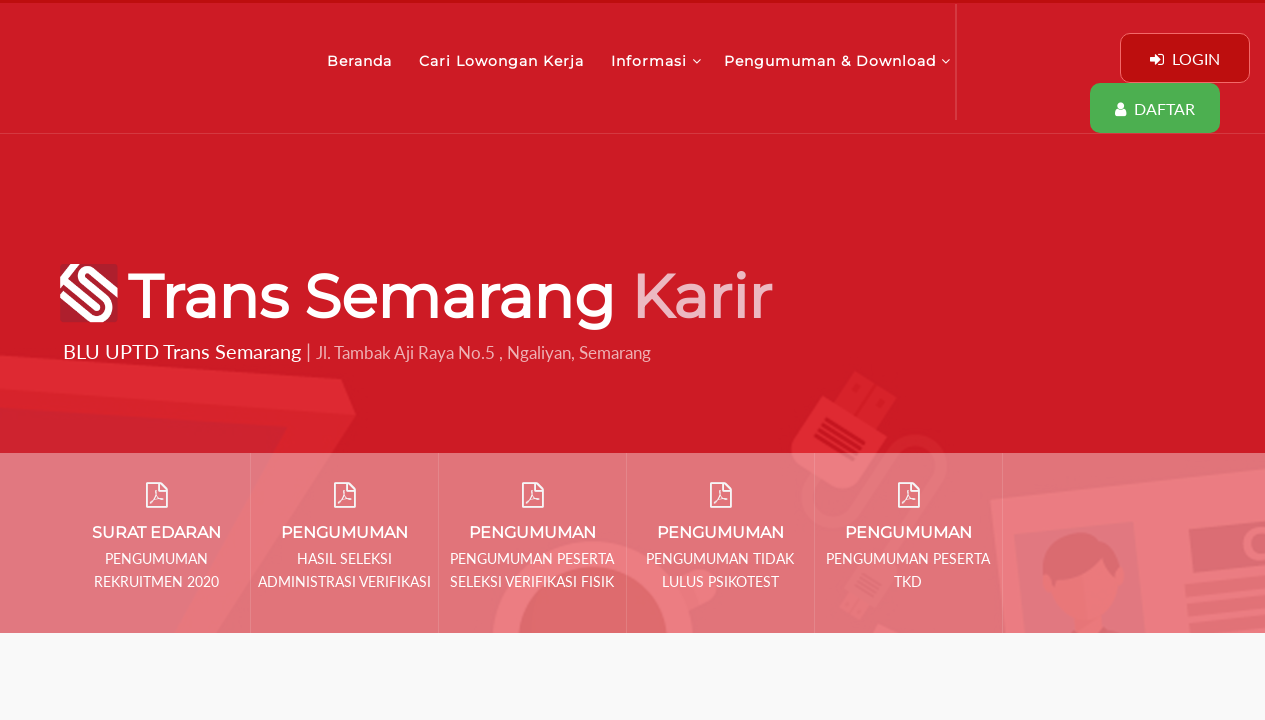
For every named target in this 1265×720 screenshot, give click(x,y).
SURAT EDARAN (156, 532)
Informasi (656, 61)
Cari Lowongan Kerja (504, 61)
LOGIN (1185, 58)
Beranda (362, 61)
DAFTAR (1155, 108)
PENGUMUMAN (344, 532)
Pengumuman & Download (837, 61)
